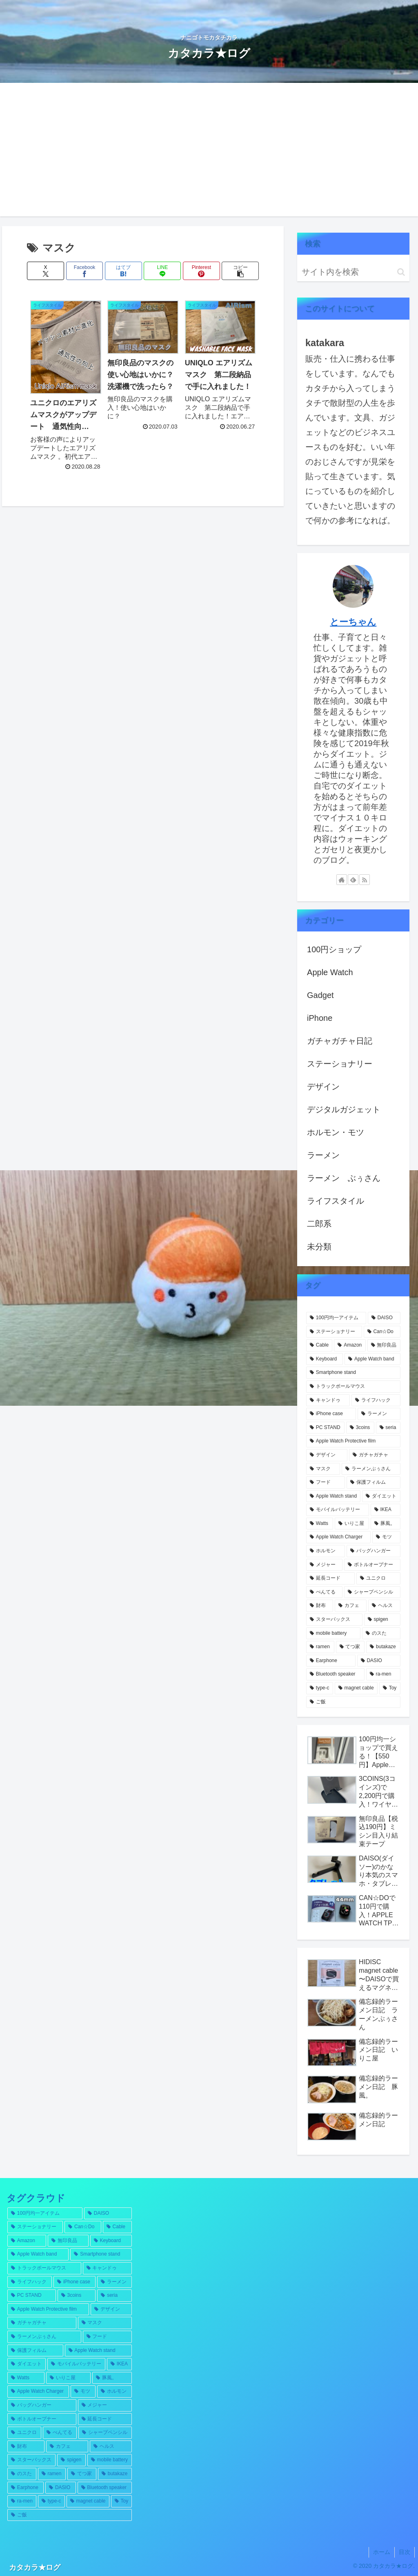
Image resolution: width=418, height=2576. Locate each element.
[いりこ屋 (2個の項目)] (352, 1524)
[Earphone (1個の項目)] (331, 1661)
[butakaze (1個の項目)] (383, 1647)
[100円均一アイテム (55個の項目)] (336, 1318)
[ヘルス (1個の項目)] (384, 1606)
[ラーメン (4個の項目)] (379, 1414)
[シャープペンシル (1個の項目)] (372, 1592)
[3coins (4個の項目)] (360, 1428)
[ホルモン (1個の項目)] (325, 1551)
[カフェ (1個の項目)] (351, 1606)
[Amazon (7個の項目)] (349, 1345)
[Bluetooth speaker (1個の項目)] (335, 1674)
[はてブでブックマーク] (123, 271)
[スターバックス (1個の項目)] (334, 1620)
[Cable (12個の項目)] (319, 1345)
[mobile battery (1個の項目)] (333, 1633)
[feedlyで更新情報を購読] (353, 879)
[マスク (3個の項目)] (323, 1469)
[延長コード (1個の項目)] (330, 1578)
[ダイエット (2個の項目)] (381, 1496)
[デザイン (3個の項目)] (326, 1455)
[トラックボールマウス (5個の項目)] (353, 1386)
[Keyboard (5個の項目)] (324, 1359)
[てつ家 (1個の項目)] (350, 1647)
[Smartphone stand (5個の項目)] (353, 1373)
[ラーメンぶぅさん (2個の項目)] (371, 1469)
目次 (404, 2552)
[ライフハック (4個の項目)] (375, 1400)
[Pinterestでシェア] (201, 271)
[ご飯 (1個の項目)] (353, 1702)
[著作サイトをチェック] (341, 879)
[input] (353, 272)
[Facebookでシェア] (84, 271)
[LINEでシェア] (162, 271)
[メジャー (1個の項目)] (324, 1565)
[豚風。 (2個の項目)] (385, 1524)
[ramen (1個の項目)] (320, 1647)
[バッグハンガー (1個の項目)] (373, 1551)
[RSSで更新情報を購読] (364, 879)
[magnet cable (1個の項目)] (356, 1688)
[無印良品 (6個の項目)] (383, 1345)
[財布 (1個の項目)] (319, 1606)
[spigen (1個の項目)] (382, 1620)
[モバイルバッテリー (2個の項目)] (337, 1510)
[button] (240, 271)
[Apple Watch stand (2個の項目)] (333, 1496)
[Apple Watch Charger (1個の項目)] (338, 1537)
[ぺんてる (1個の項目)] (324, 1592)
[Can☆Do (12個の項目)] (382, 1332)
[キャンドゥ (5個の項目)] (328, 1400)
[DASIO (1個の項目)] (378, 1661)
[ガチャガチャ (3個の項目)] (374, 1455)
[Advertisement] (209, 155)
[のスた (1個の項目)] (381, 1633)
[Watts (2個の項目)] (319, 1524)
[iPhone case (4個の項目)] (331, 1414)
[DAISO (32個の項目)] (384, 1318)
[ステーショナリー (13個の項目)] (334, 1332)
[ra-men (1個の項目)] (383, 1674)
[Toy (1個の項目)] (389, 1688)
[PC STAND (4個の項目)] (325, 1428)
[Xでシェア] (45, 271)
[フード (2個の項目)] (325, 1482)
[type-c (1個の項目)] (319, 1688)
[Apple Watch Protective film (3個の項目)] (353, 1441)
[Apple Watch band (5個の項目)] (372, 1359)
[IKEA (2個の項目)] (385, 1510)
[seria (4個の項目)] (388, 1428)
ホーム (381, 2552)
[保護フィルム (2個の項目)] (373, 1482)
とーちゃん (353, 622)
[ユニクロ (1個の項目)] (378, 1578)
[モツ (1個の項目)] (386, 1537)
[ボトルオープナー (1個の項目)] (372, 1565)
